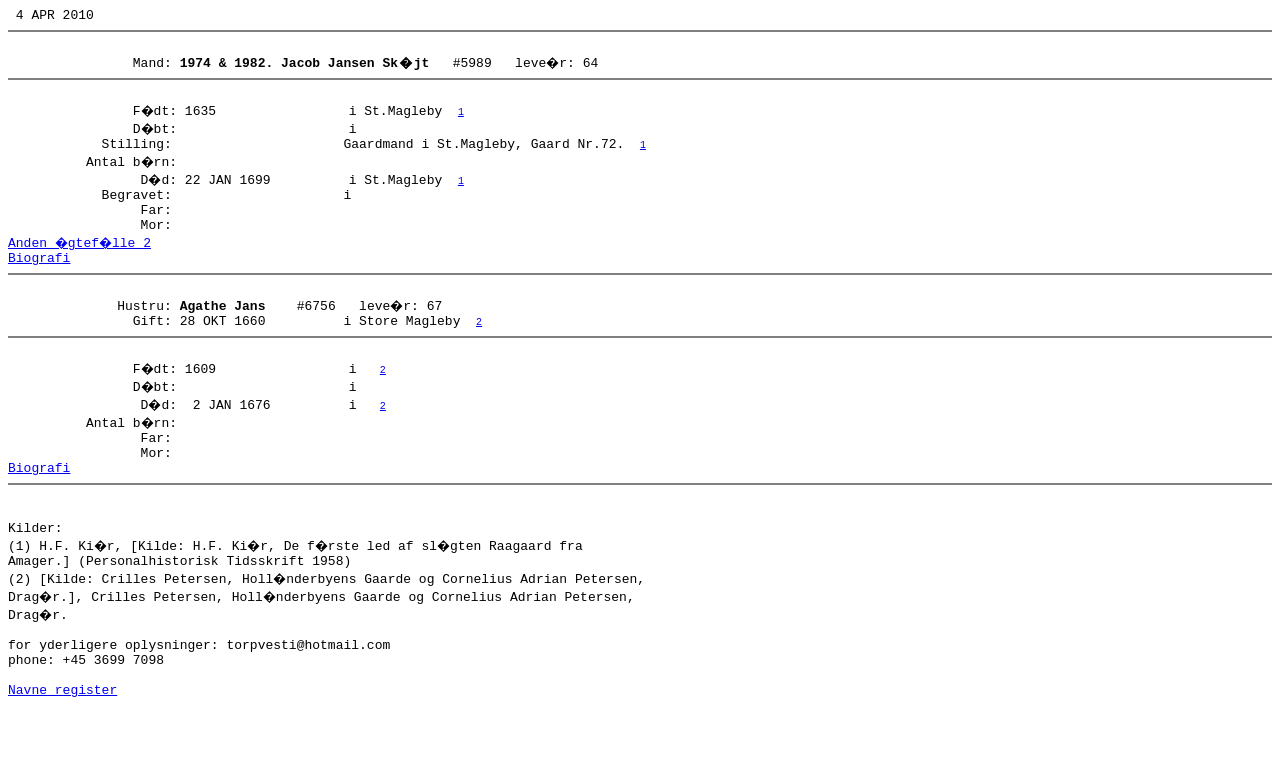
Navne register (62, 758)
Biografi (39, 281)
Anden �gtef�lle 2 (82, 263)
